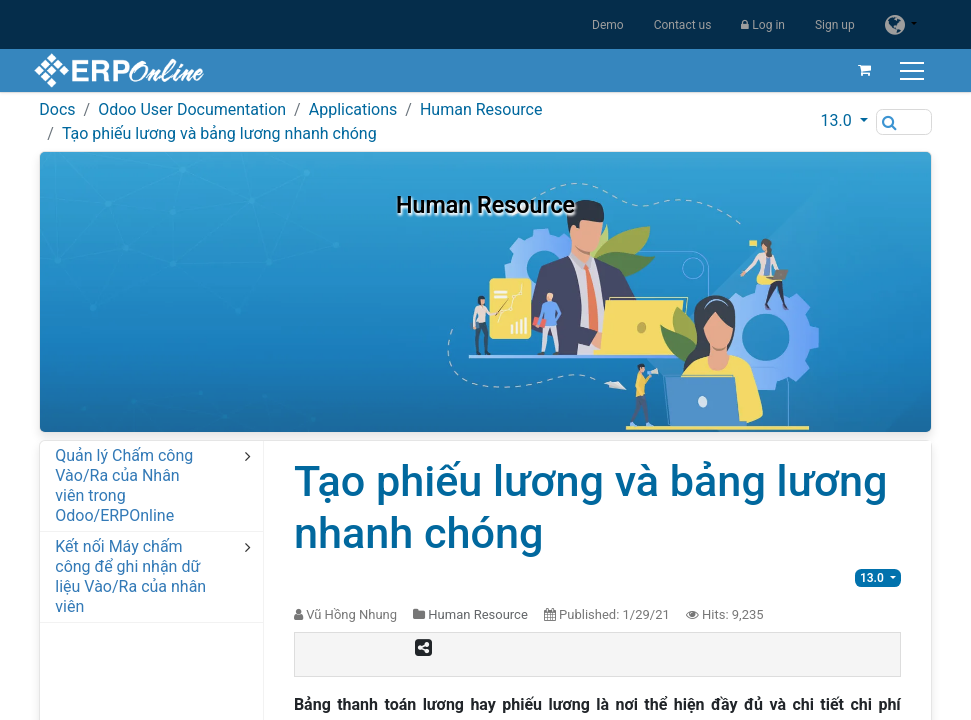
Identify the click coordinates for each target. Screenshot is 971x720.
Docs (57, 109)
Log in (763, 25)
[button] (843, 121)
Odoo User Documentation (192, 109)
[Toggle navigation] (908, 70)
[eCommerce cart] (859, 70)
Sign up (835, 25)
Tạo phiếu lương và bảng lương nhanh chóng (219, 133)
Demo (608, 25)
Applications (353, 109)
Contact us (683, 25)
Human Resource (481, 109)
